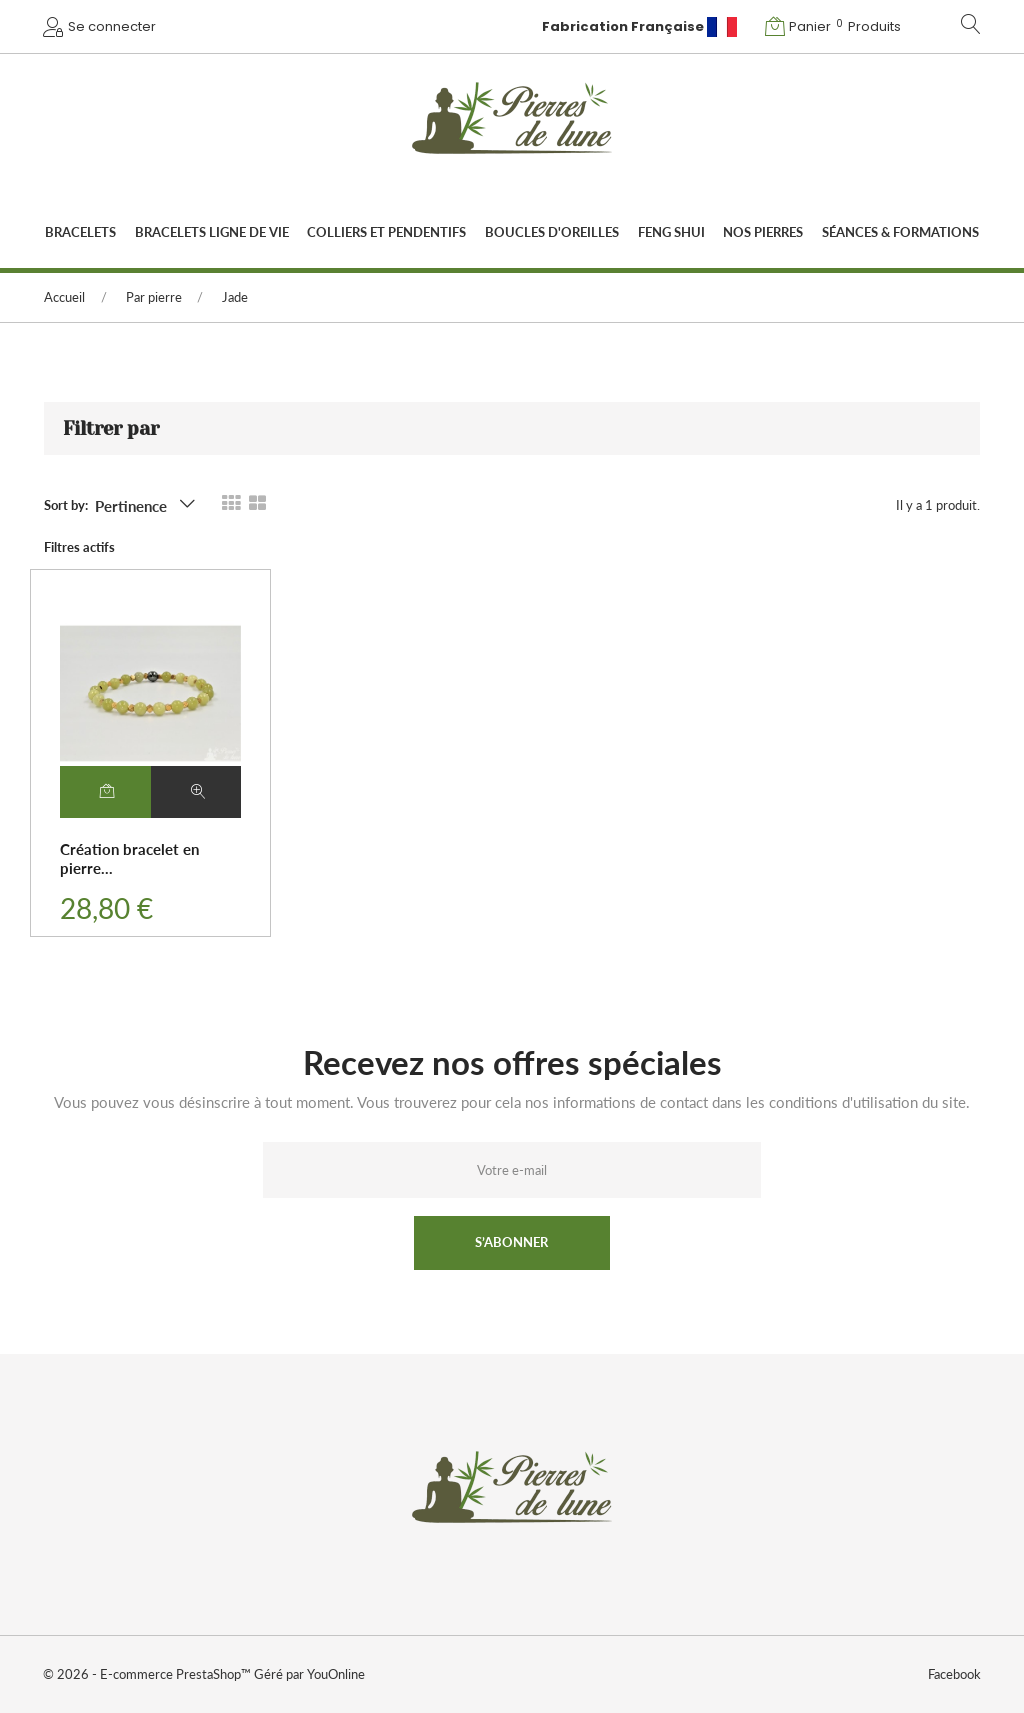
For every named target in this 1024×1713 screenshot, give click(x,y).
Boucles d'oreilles (552, 232)
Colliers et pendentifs (386, 232)
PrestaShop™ (215, 1674)
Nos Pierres (763, 232)
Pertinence (131, 506)
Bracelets (80, 232)
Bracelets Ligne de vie (212, 232)
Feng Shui (671, 232)
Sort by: (66, 505)
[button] (835, 26)
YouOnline (335, 1674)
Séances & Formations (900, 232)
